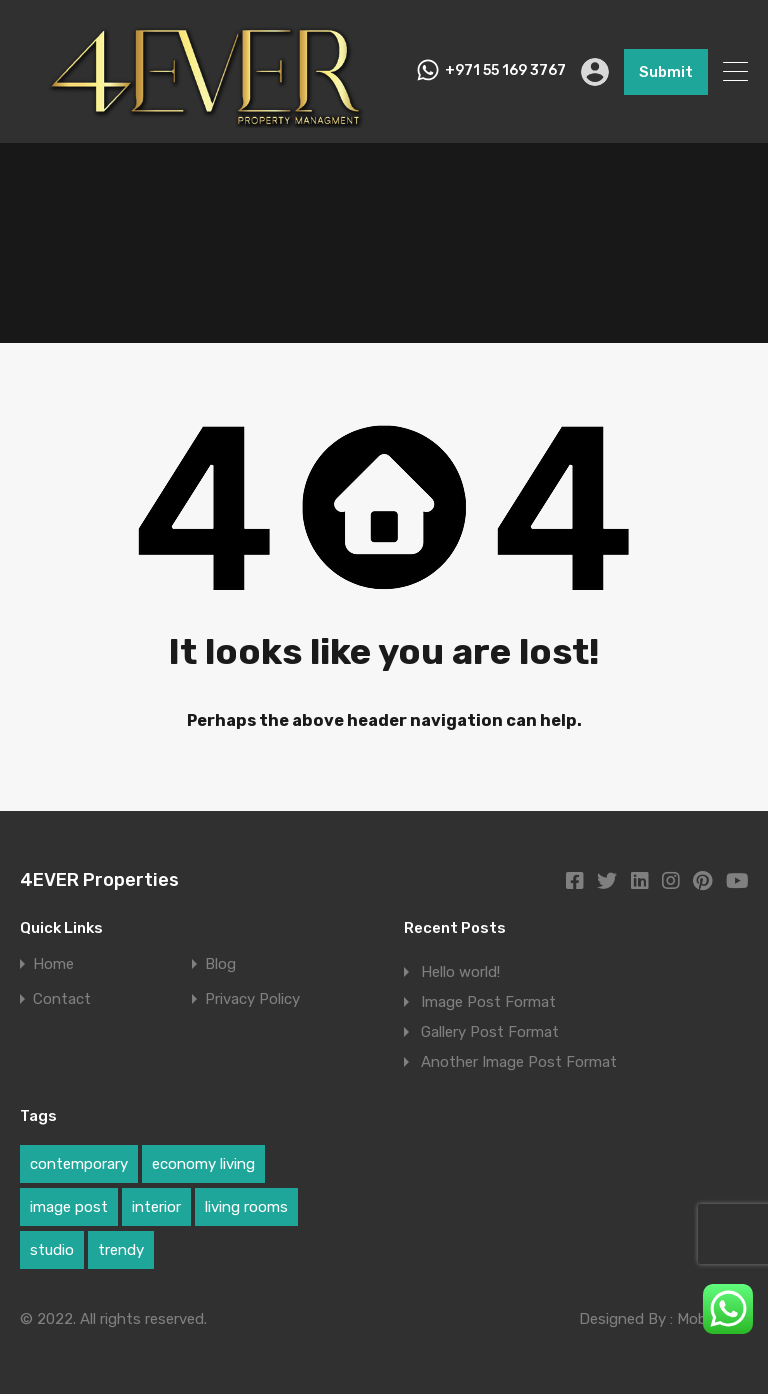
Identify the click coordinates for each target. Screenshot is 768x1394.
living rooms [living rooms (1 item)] (246, 1207)
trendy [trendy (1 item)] (121, 1250)
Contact (62, 999)
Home (53, 964)
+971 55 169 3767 (505, 71)
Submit (666, 72)
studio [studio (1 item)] (52, 1250)
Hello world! (460, 972)
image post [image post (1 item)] (69, 1207)
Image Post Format (488, 1002)
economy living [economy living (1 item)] (203, 1164)
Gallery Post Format (490, 1032)
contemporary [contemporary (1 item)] (79, 1164)
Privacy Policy (252, 999)
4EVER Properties (99, 880)
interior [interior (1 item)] (156, 1207)
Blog (220, 964)
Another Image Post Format (519, 1062)
